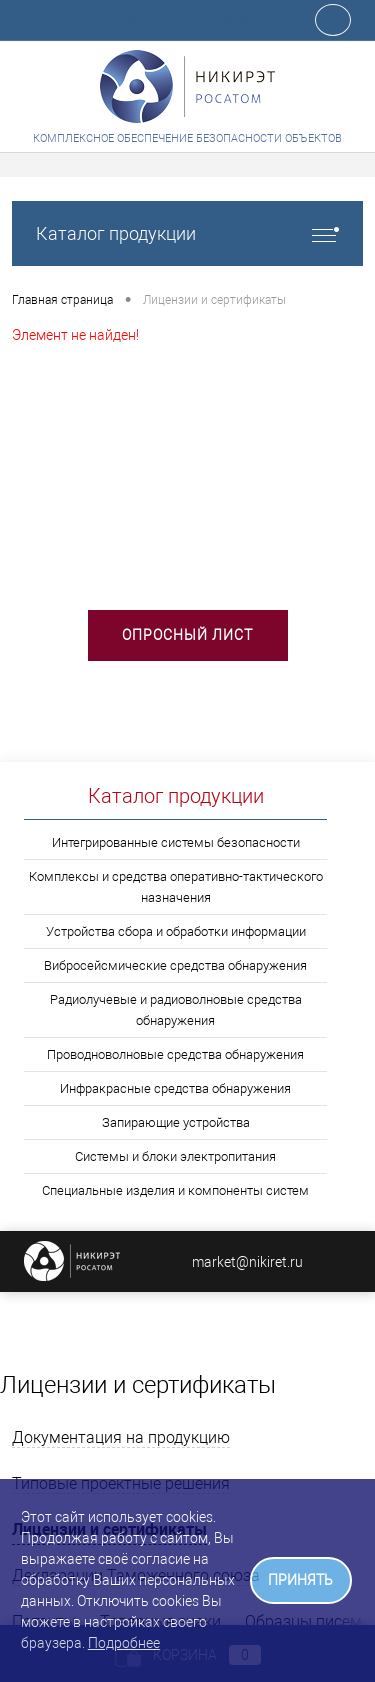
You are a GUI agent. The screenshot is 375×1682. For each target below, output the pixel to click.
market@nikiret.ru (247, 1262)
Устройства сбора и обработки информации (176, 931)
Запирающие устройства (176, 1122)
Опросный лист (187, 635)
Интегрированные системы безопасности (176, 842)
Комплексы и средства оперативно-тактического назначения (176, 887)
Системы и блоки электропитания (175, 1156)
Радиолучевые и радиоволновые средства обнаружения (176, 1010)
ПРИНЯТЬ (300, 1580)
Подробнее (124, 1643)
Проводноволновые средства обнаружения (175, 1054)
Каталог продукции (187, 233)
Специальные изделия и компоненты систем (175, 1190)
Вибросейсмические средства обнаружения (175, 965)
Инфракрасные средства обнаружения (175, 1088)
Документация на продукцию (121, 1437)
